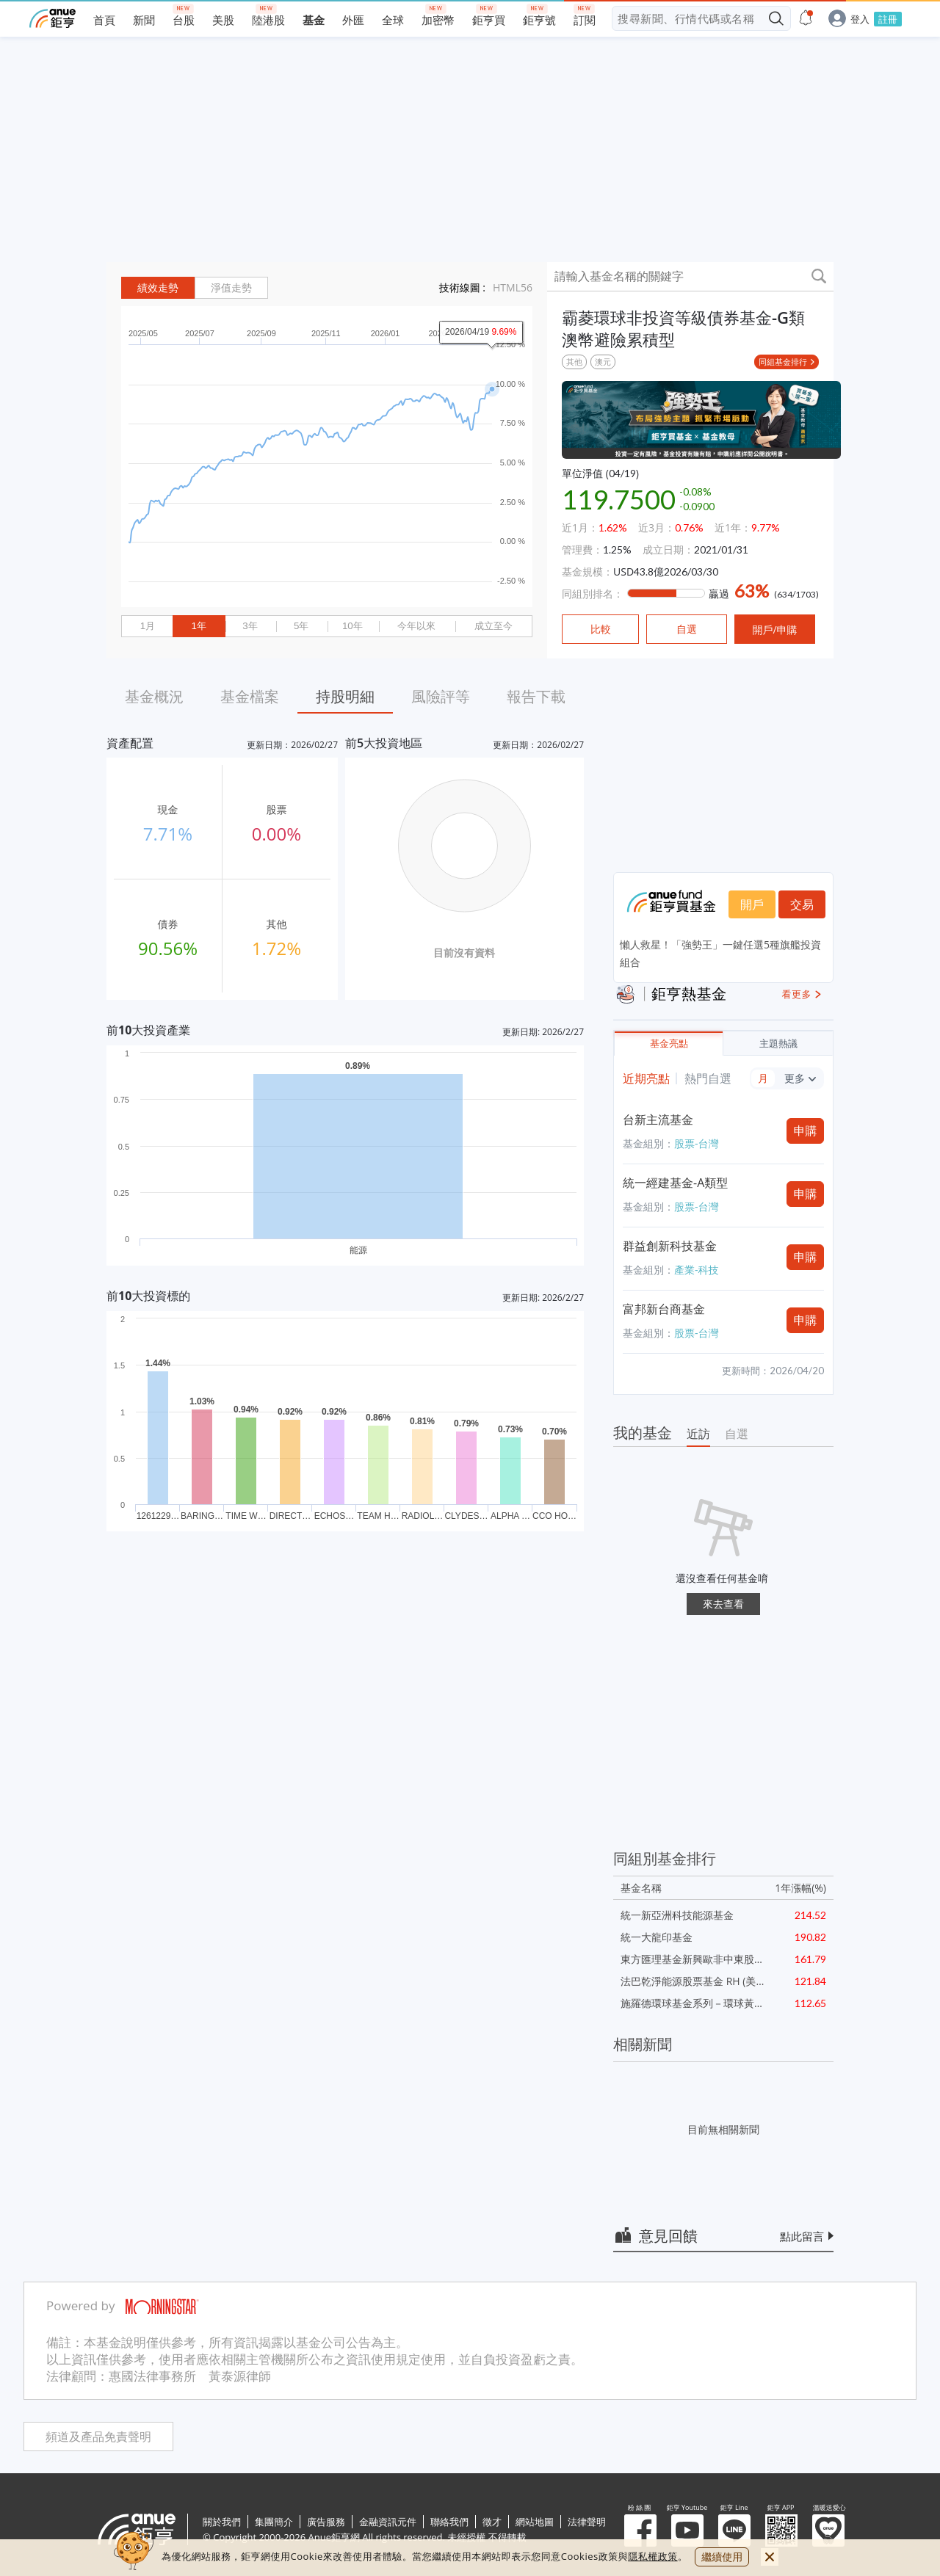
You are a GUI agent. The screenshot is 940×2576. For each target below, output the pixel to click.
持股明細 (345, 696)
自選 (736, 1434)
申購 (805, 1130)
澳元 (603, 361)
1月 (147, 625)
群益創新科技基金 (670, 1246)
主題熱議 (778, 1043)
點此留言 (802, 2236)
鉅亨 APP (781, 2530)
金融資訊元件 (387, 2521)
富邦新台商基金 (664, 1309)
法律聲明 (587, 2521)
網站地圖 (535, 2521)
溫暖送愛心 (828, 2530)
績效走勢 (157, 288)
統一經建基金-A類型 (675, 1183)
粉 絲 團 (640, 2530)
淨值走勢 (231, 288)
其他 (574, 361)
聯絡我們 (449, 2521)
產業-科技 (696, 1270)
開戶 (752, 904)
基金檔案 (249, 696)
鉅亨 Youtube (687, 2530)
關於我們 (222, 2521)
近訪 (698, 1434)
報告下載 (536, 696)
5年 (301, 625)
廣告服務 (326, 2521)
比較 (600, 629)
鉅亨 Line (734, 2530)
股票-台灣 (696, 1143)
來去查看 (723, 1604)
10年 (352, 625)
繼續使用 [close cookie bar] (721, 2557)
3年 (249, 625)
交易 (802, 904)
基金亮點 (669, 1043)
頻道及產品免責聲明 (98, 2437)
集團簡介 (274, 2521)
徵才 (492, 2521)
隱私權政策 (653, 2556)
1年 (198, 625)
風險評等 (440, 696)
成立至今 (493, 625)
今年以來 (416, 625)
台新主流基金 (658, 1119)
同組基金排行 (783, 361)
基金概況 (154, 696)
